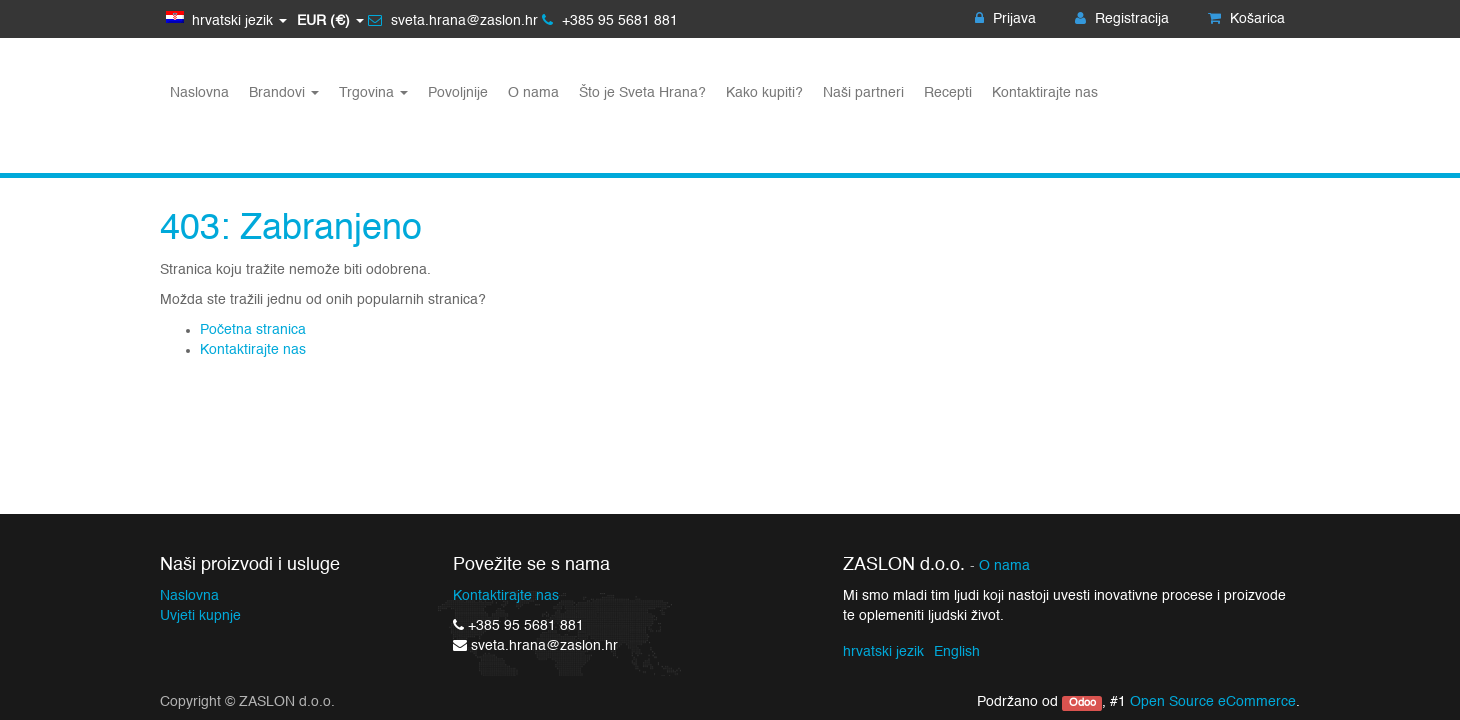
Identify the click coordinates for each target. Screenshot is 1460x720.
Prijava (1005, 19)
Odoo (1082, 703)
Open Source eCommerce (1213, 702)
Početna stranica (253, 330)
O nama (1004, 566)
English (957, 652)
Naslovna (189, 596)
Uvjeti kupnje (200, 616)
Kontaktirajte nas (253, 350)
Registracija (1122, 19)
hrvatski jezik (883, 652)
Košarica (1246, 19)
